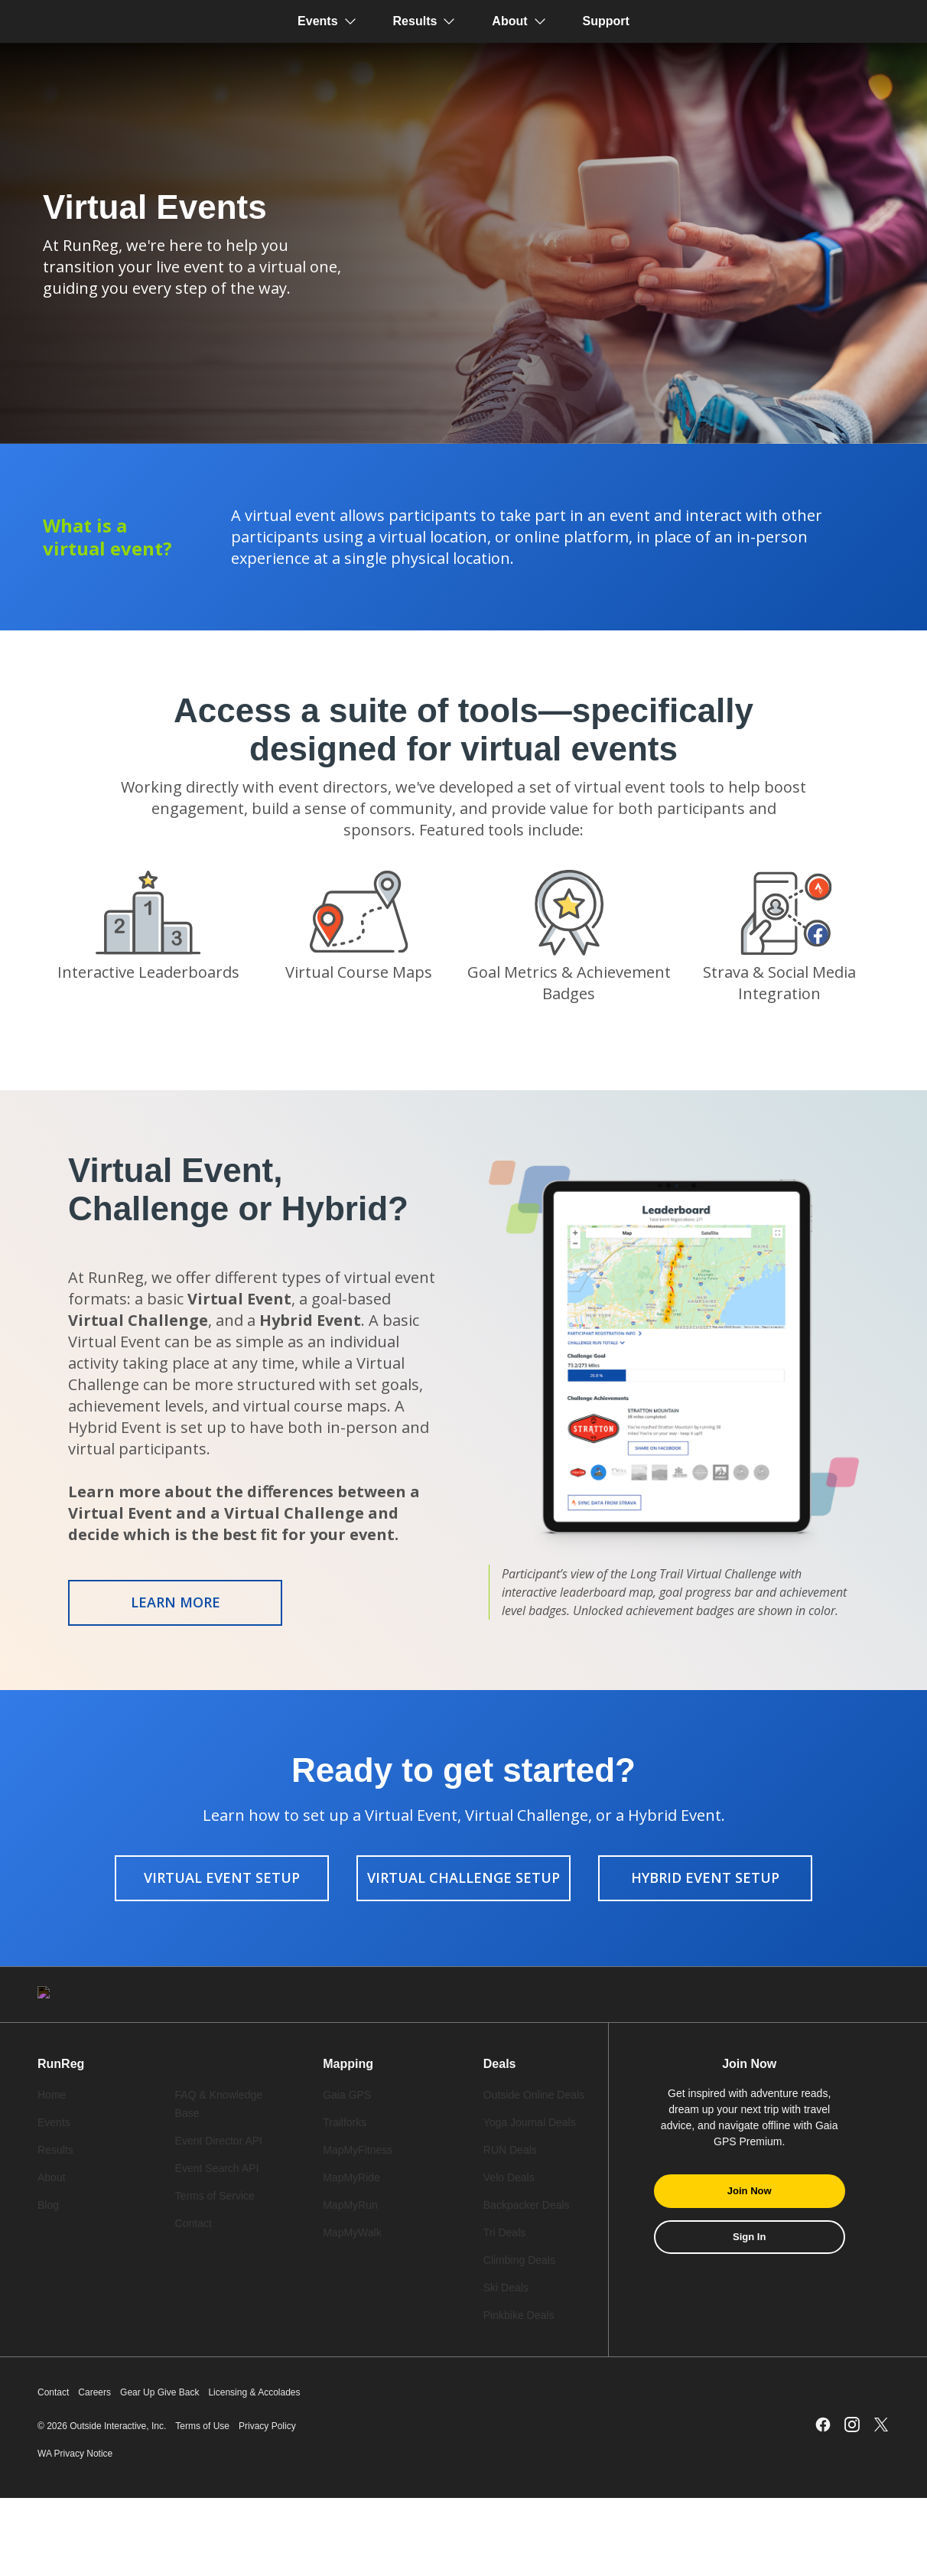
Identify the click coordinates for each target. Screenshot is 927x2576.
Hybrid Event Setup (705, 1877)
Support (606, 21)
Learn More (175, 1602)
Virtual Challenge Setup (463, 1877)
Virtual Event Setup (222, 1877)
